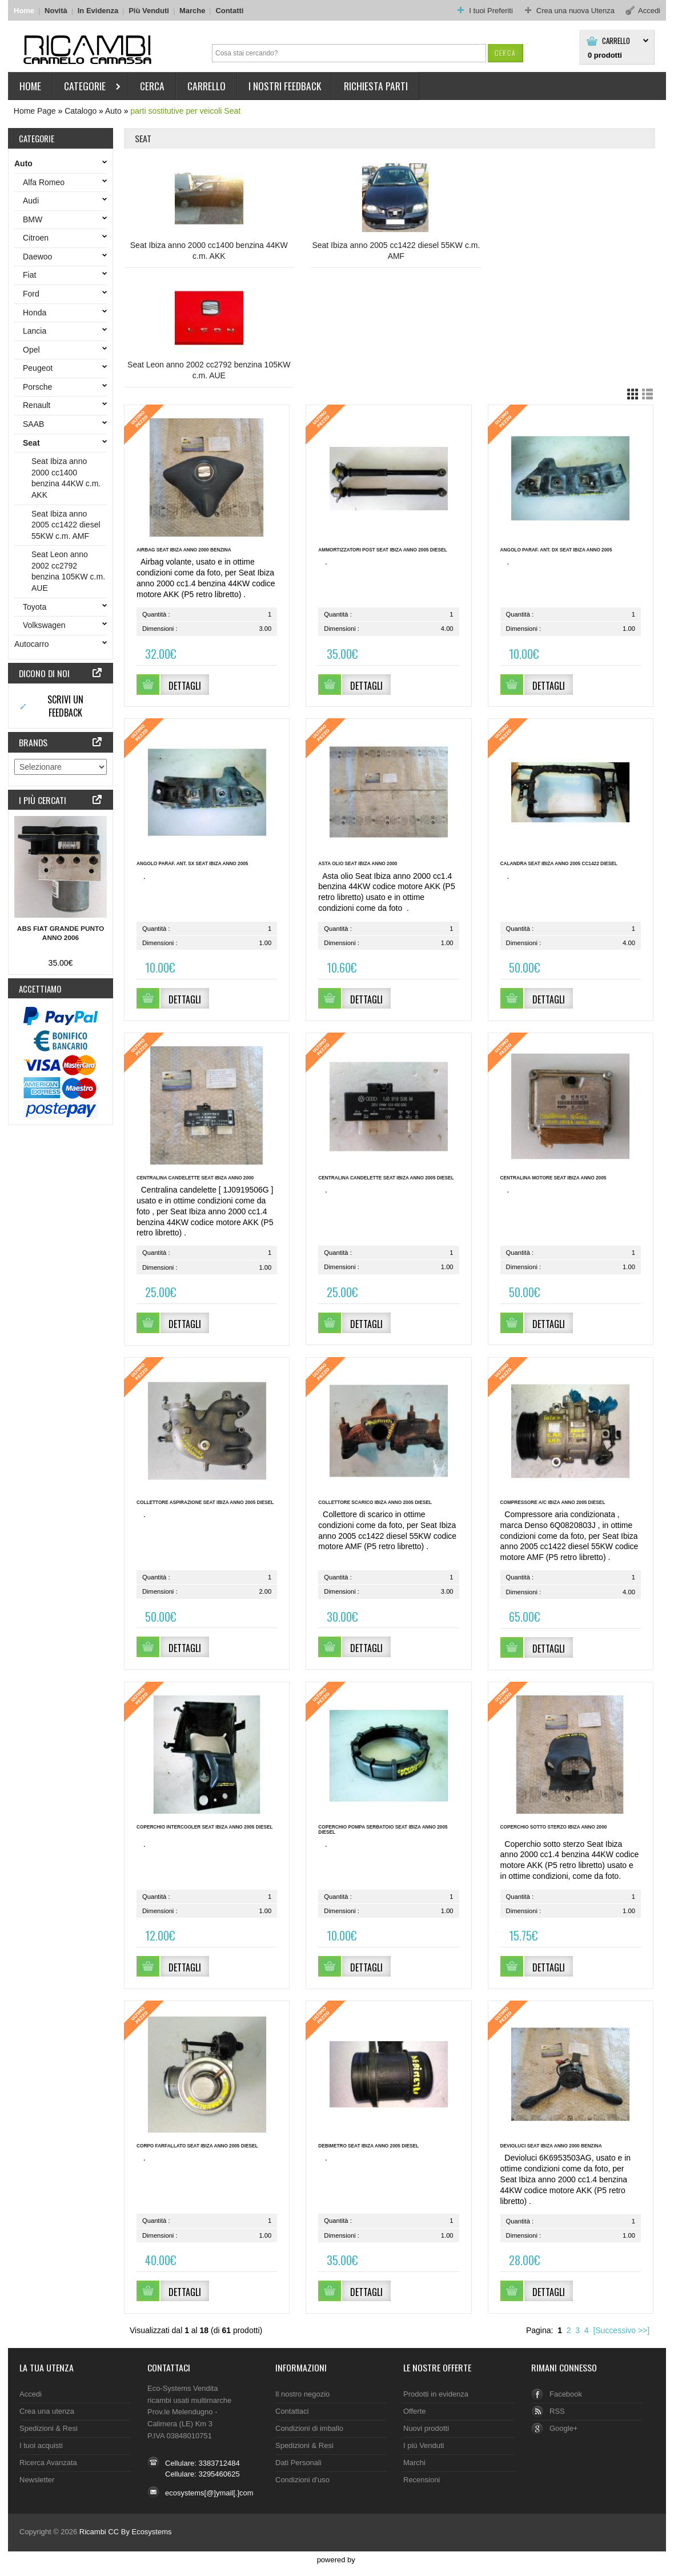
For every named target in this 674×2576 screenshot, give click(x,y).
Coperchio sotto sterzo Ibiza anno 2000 (553, 1827)
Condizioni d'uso (302, 2479)
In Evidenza (98, 10)
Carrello (616, 40)
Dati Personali (298, 2462)
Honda (37, 312)
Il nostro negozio (302, 2394)
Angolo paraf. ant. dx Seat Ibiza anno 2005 (556, 550)
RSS (557, 2411)
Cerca (152, 85)
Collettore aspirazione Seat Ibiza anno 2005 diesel (205, 1502)
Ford (33, 293)
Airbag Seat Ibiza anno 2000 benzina (184, 550)
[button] (505, 53)
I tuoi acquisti (41, 2445)
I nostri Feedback (284, 85)
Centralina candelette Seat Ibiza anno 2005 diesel (386, 1178)
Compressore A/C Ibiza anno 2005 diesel (552, 1502)
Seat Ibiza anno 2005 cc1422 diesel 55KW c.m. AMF (396, 251)
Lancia (37, 330)
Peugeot (40, 368)
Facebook (565, 2394)
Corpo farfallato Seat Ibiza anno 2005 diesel (197, 2146)
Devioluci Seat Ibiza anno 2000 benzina (551, 2146)
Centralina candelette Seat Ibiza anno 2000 (195, 1178)
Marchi (414, 2462)
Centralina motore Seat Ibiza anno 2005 (553, 1178)
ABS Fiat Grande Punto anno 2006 (60, 933)
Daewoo (40, 256)
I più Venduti (423, 2445)
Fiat (32, 274)
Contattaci (168, 2367)
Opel (34, 349)
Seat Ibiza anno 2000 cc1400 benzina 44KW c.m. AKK (209, 251)
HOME (30, 85)
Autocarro (34, 644)
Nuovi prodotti (426, 2428)
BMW (35, 219)
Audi (33, 200)
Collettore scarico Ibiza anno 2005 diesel (375, 1502)
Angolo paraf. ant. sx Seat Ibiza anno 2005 (192, 863)
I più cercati (42, 800)
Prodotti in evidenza (435, 2394)
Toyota (37, 606)
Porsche (40, 386)
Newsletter (36, 2479)
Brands (33, 742)
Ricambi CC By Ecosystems (125, 2531)
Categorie (87, 87)
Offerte (414, 2411)
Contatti (229, 10)
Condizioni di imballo (309, 2428)
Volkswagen (46, 625)
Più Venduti (149, 10)
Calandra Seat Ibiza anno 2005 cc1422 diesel (558, 863)
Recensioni (421, 2479)
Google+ (563, 2428)
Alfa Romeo (46, 182)
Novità (56, 10)
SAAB (36, 424)
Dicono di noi (44, 673)
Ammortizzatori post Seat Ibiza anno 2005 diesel (382, 550)
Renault (39, 405)
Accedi (30, 2394)
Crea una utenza (46, 2411)
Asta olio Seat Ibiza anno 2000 (357, 863)
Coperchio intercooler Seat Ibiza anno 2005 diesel (205, 1827)
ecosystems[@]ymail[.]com (209, 2493)
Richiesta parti (376, 85)
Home (24, 10)
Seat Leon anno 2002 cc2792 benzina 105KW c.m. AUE (208, 370)
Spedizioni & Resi (48, 2428)
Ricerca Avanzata (48, 2462)
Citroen (38, 237)
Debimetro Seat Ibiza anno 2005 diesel (368, 2146)
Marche (192, 10)
